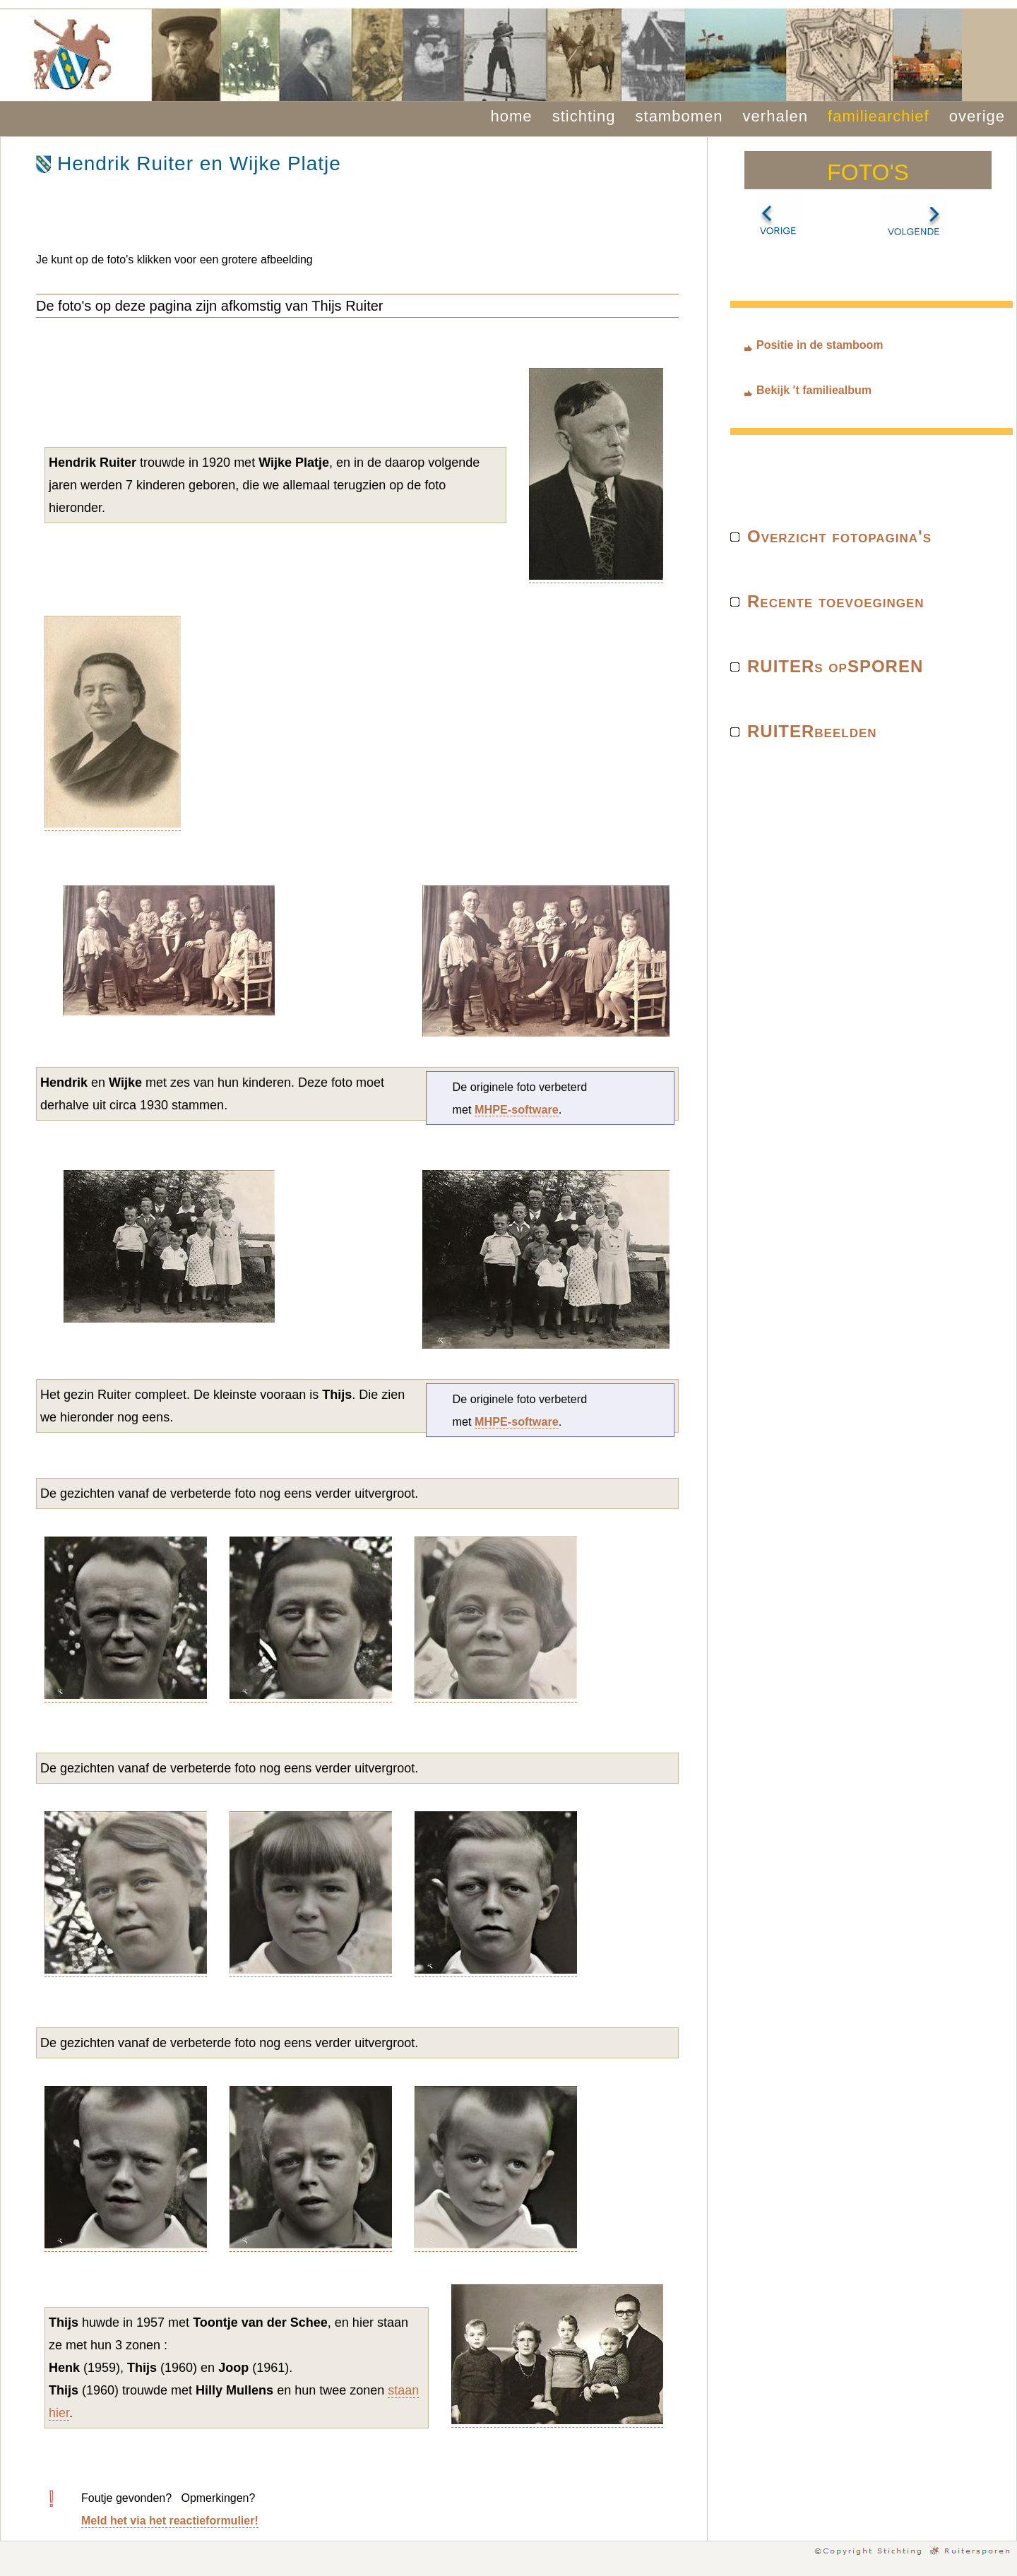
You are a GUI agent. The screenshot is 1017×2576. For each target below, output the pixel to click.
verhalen (775, 116)
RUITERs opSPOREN (835, 666)
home (512, 116)
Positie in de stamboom (820, 345)
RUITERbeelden (812, 731)
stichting (584, 116)
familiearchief (878, 116)
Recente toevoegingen (835, 601)
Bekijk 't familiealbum (814, 390)
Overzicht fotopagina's (839, 536)
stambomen (679, 116)
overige (977, 116)
